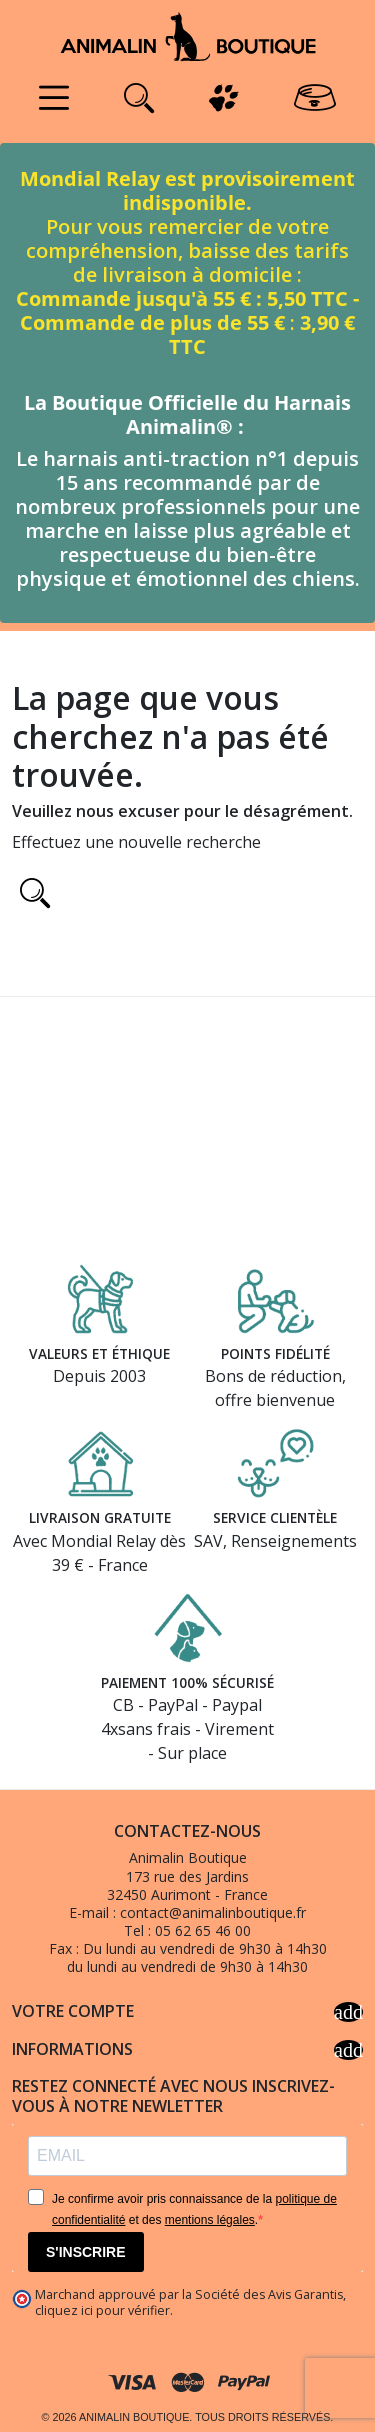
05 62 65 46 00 (203, 1930)
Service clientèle (275, 1517)
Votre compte (187, 2012)
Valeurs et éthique (99, 1353)
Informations (187, 2050)
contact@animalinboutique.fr (213, 1912)
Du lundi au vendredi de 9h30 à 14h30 (205, 1948)
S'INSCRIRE (86, 2252)
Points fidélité (275, 1353)
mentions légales (210, 2220)
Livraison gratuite (100, 1517)
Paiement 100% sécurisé (187, 1682)
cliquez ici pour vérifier (102, 2310)
